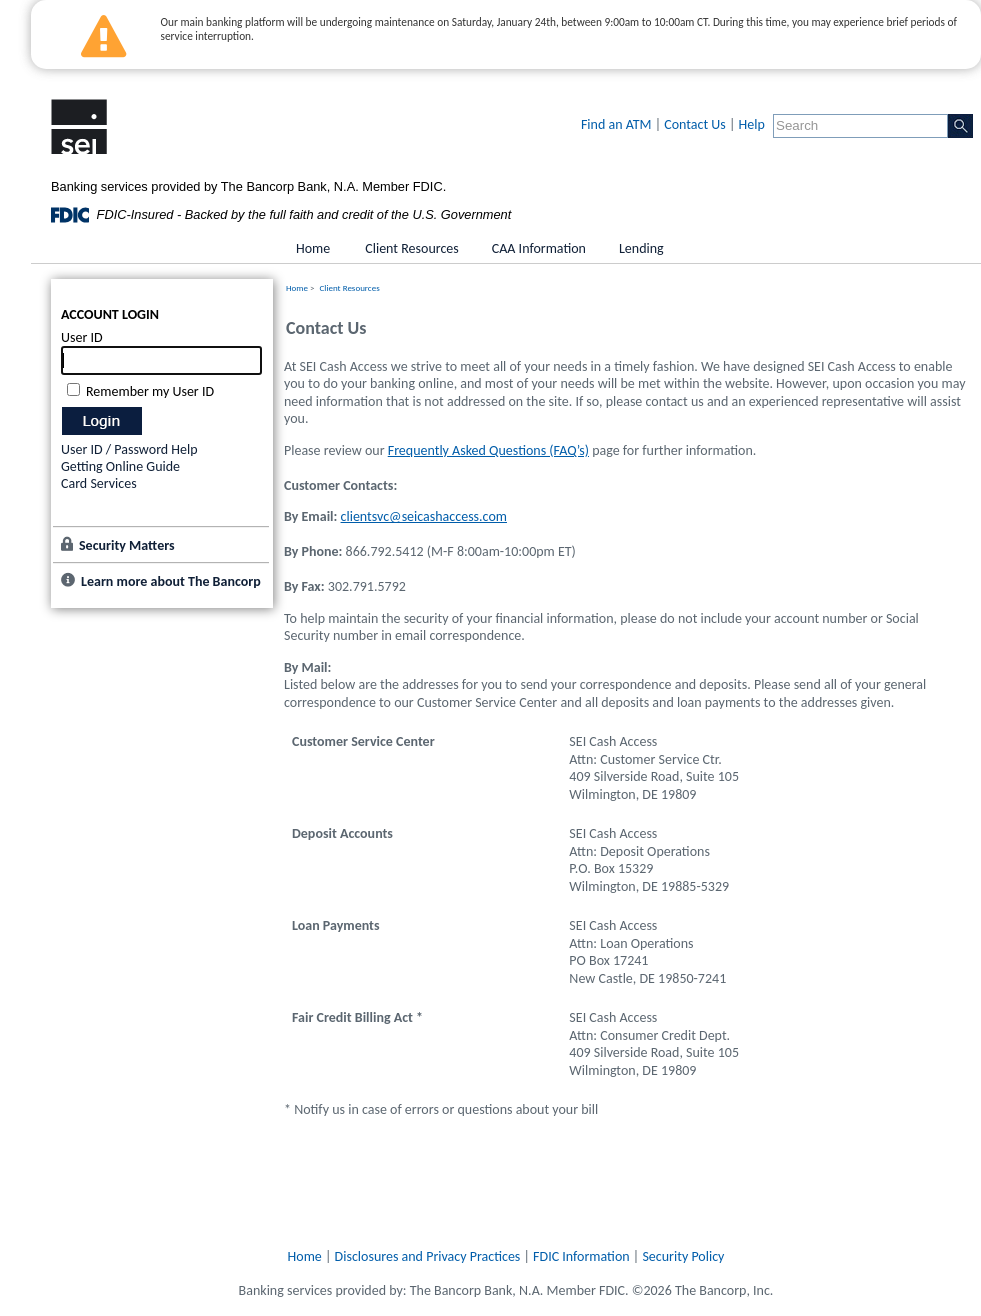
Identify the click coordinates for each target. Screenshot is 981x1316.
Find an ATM (616, 124)
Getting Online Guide (120, 466)
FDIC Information (581, 1256)
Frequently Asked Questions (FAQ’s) (488, 450)
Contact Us (695, 124)
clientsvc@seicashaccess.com (424, 516)
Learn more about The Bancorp (171, 581)
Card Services (99, 483)
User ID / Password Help (129, 449)
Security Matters (127, 545)
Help (752, 124)
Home (297, 287)
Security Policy (683, 1256)
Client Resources (350, 287)
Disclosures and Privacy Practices (428, 1256)
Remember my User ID (150, 391)
